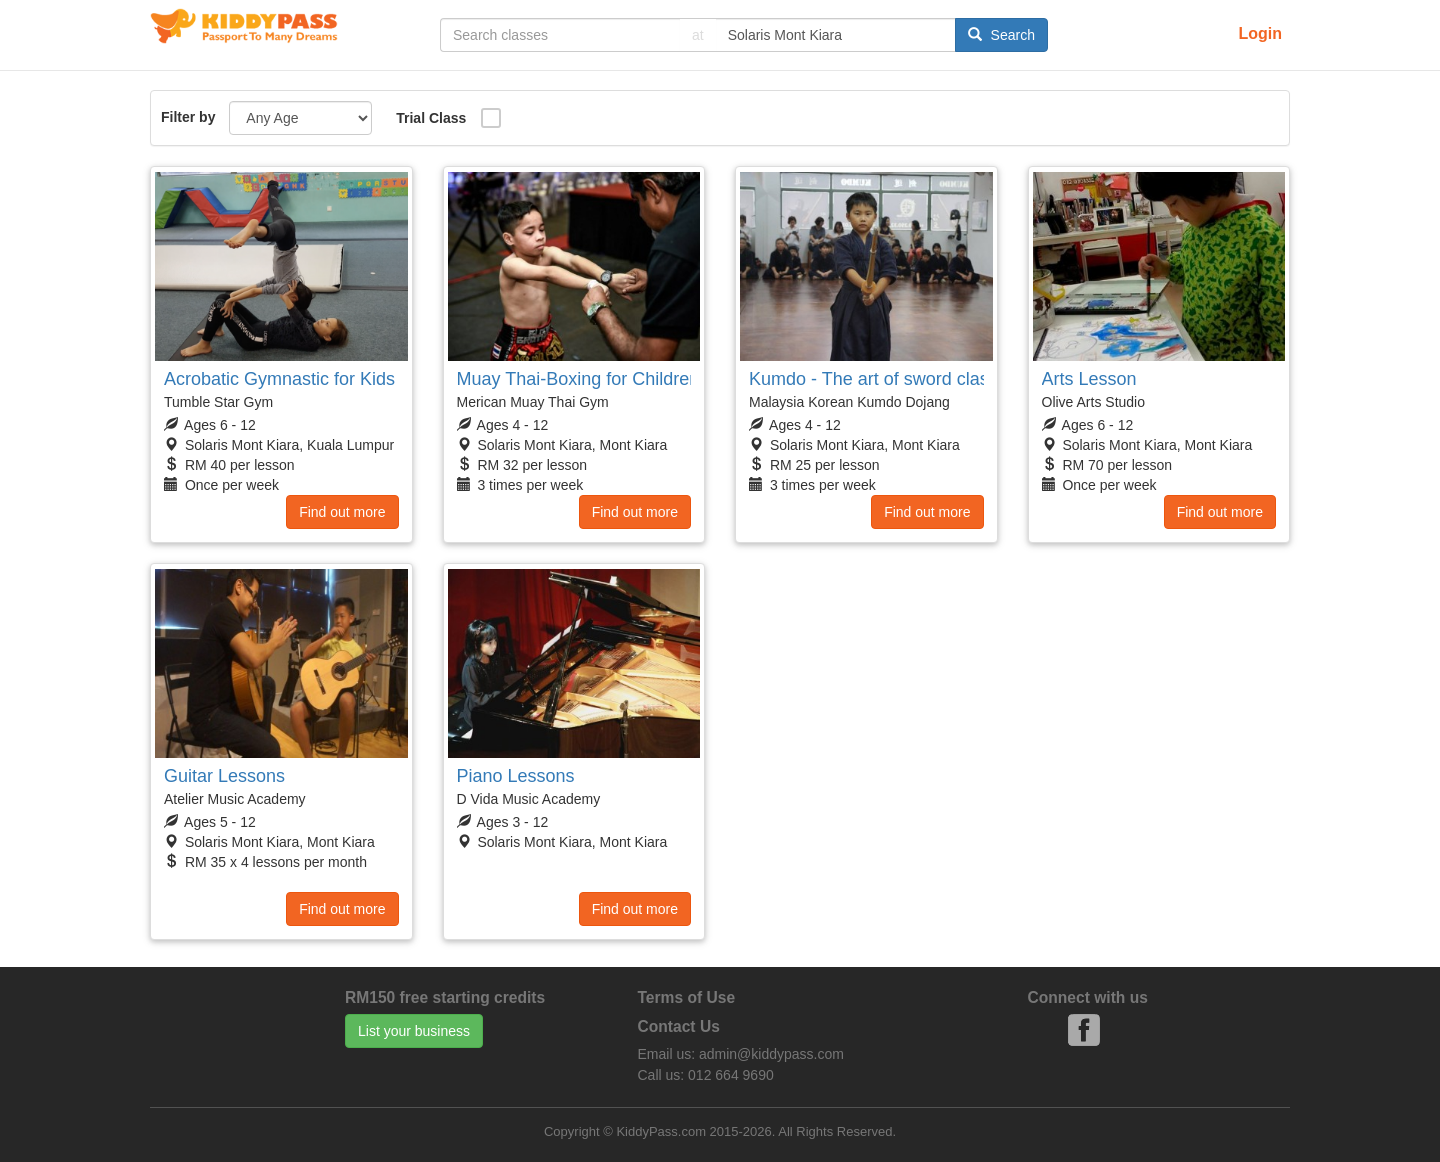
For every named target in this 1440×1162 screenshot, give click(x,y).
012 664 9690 (731, 1075)
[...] (560, 35)
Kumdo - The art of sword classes (883, 379)
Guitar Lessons (224, 776)
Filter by (188, 117)
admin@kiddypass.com (771, 1054)
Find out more (342, 512)
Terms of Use (687, 997)
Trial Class (431, 118)
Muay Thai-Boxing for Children (578, 379)
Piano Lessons (516, 776)
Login (1260, 33)
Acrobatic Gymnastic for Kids (279, 379)
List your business (414, 1031)
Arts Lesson (1089, 379)
